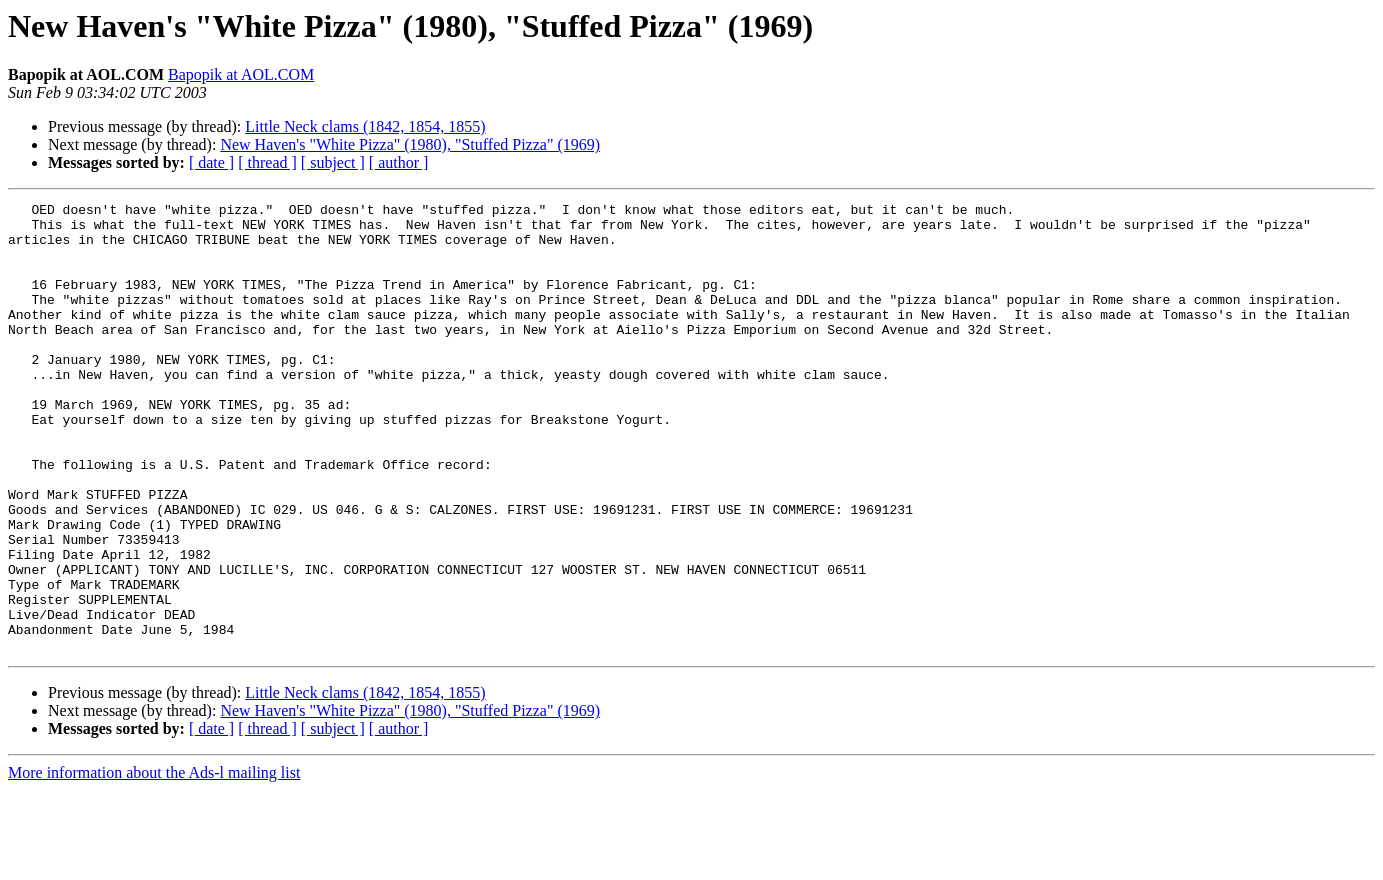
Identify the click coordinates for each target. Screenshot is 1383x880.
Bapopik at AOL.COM (241, 74)
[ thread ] (267, 162)
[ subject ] (333, 162)
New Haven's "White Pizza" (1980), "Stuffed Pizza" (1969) (410, 144)
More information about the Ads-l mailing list (154, 862)
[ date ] (211, 162)
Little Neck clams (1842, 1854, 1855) (365, 126)
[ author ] (399, 162)
